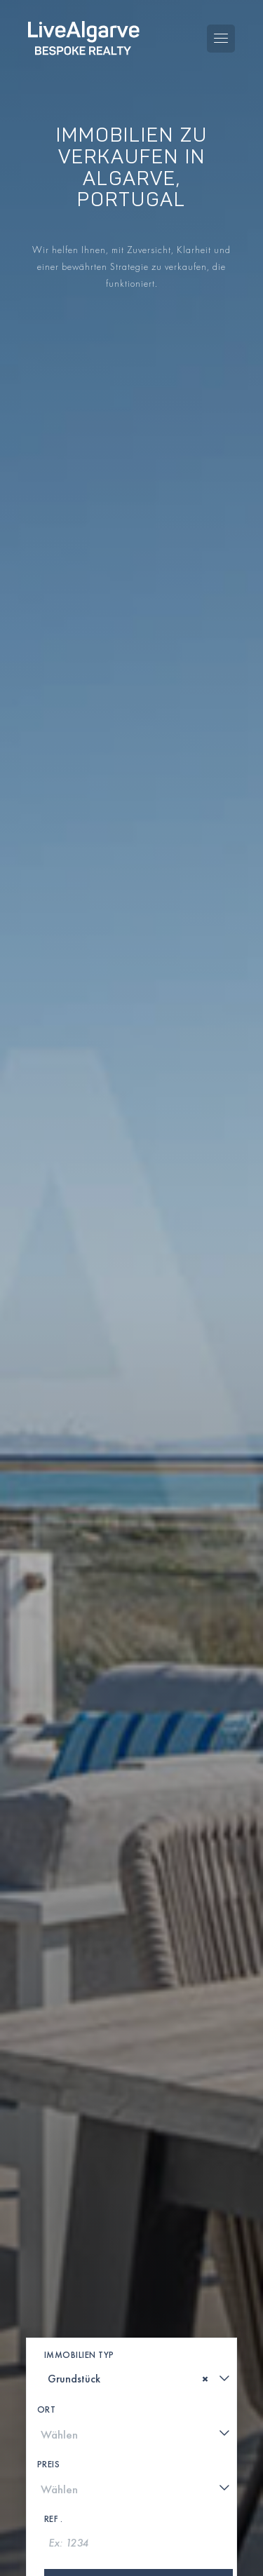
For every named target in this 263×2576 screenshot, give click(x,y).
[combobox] (139, 2378)
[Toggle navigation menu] (221, 39)
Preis (48, 2464)
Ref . (53, 2519)
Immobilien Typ (79, 2355)
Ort (46, 2409)
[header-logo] (84, 38)
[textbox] (53, 2379)
